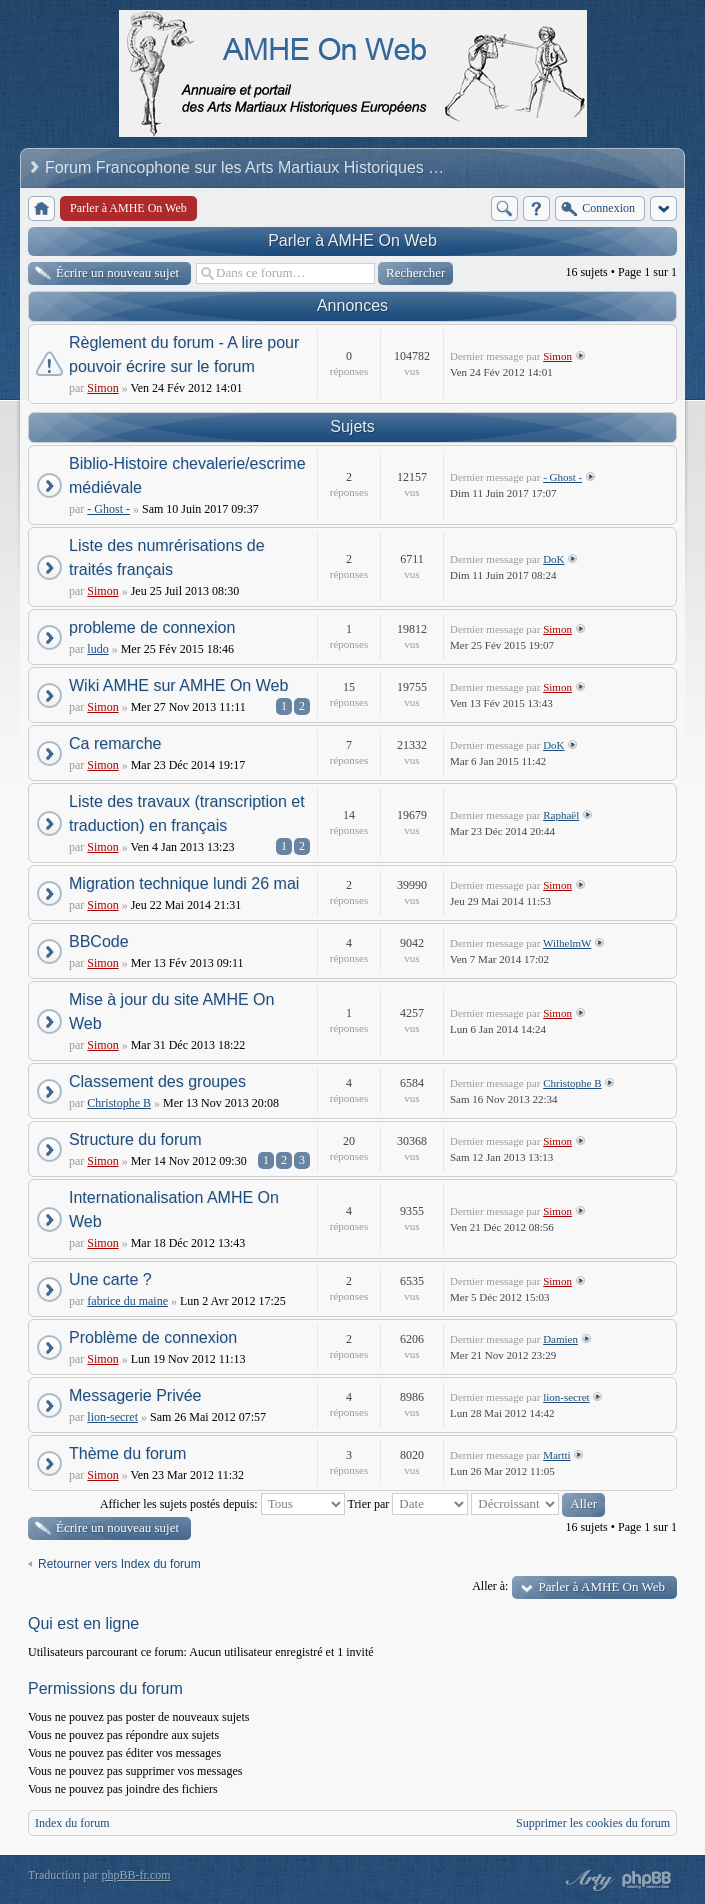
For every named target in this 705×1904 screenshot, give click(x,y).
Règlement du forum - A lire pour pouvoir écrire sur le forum (184, 354)
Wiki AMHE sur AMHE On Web (178, 685)
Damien (560, 1339)
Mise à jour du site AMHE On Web (171, 1011)
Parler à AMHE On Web (352, 240)
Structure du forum (135, 1139)
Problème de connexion (153, 1337)
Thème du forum (127, 1453)
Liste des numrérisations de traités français (167, 557)
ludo (97, 649)
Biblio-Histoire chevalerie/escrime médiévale (187, 475)
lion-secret (112, 1417)
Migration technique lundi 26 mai (184, 883)
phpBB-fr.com (136, 1875)
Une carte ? (110, 1279)
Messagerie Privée (135, 1395)
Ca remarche (115, 743)
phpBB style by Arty (587, 1880)
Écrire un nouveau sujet (117, 272)
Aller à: (490, 1586)
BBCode (99, 941)
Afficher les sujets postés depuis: (222, 1504)
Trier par (407, 1504)
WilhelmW (567, 943)
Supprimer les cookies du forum (593, 1823)
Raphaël (561, 815)
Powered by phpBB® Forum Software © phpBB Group (647, 1880)
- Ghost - (108, 509)
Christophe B (119, 1103)
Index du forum (72, 1823)
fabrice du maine (127, 1301)
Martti (557, 1455)
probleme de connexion (152, 627)
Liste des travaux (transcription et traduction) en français (187, 813)
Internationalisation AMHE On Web (174, 1209)
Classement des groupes (157, 1081)
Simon (102, 388)
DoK (553, 559)
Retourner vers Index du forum (119, 1564)
